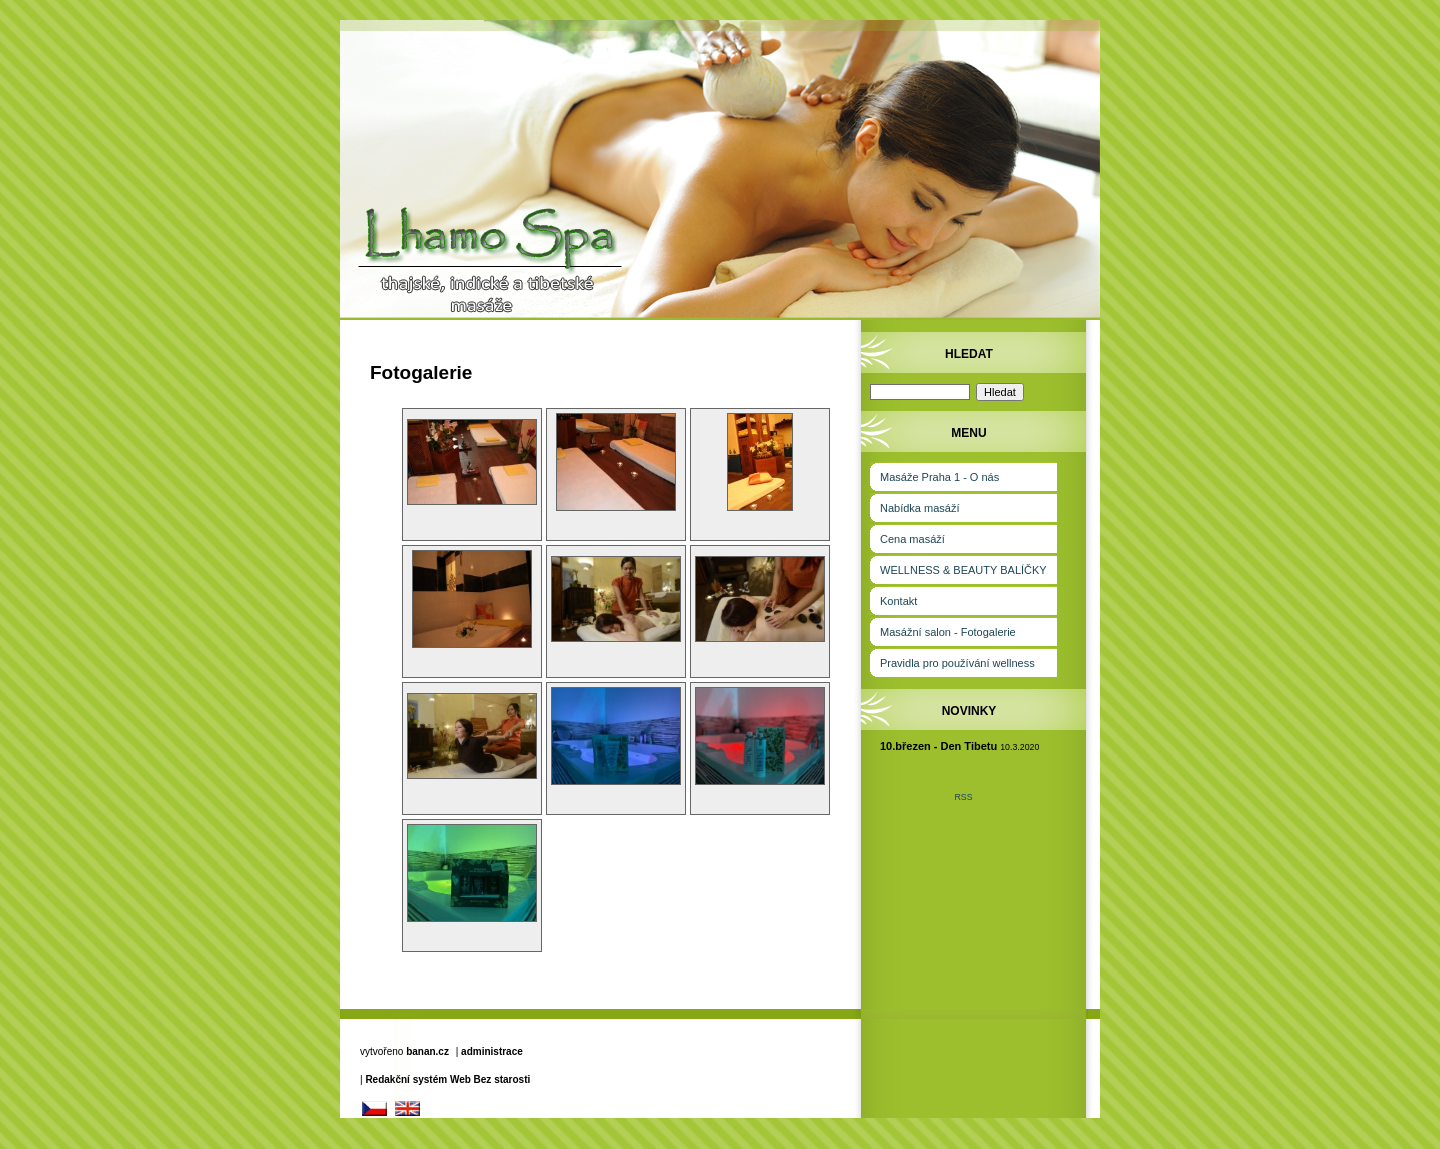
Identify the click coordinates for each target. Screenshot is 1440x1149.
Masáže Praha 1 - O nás (939, 477)
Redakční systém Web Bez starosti (447, 1079)
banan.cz (427, 1051)
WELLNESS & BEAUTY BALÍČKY (963, 570)
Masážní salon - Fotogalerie (948, 632)
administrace (492, 1051)
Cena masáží (912, 539)
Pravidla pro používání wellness (957, 663)
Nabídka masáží (919, 508)
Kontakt (898, 601)
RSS (963, 797)
